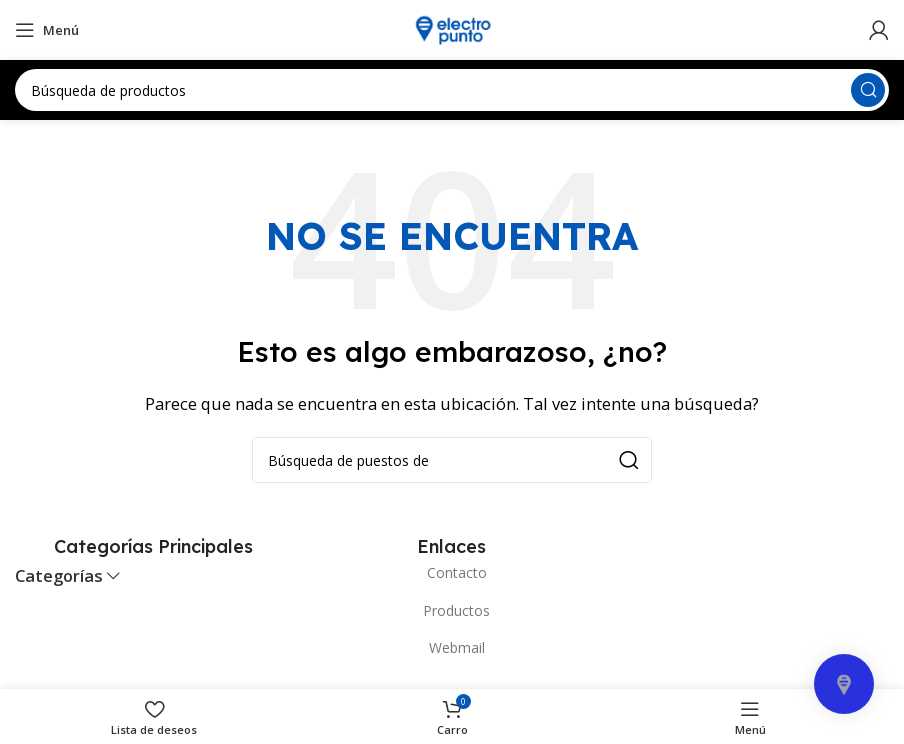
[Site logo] (452, 28)
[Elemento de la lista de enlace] (452, 573)
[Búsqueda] (452, 90)
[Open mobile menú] (47, 30)
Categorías (59, 576)
